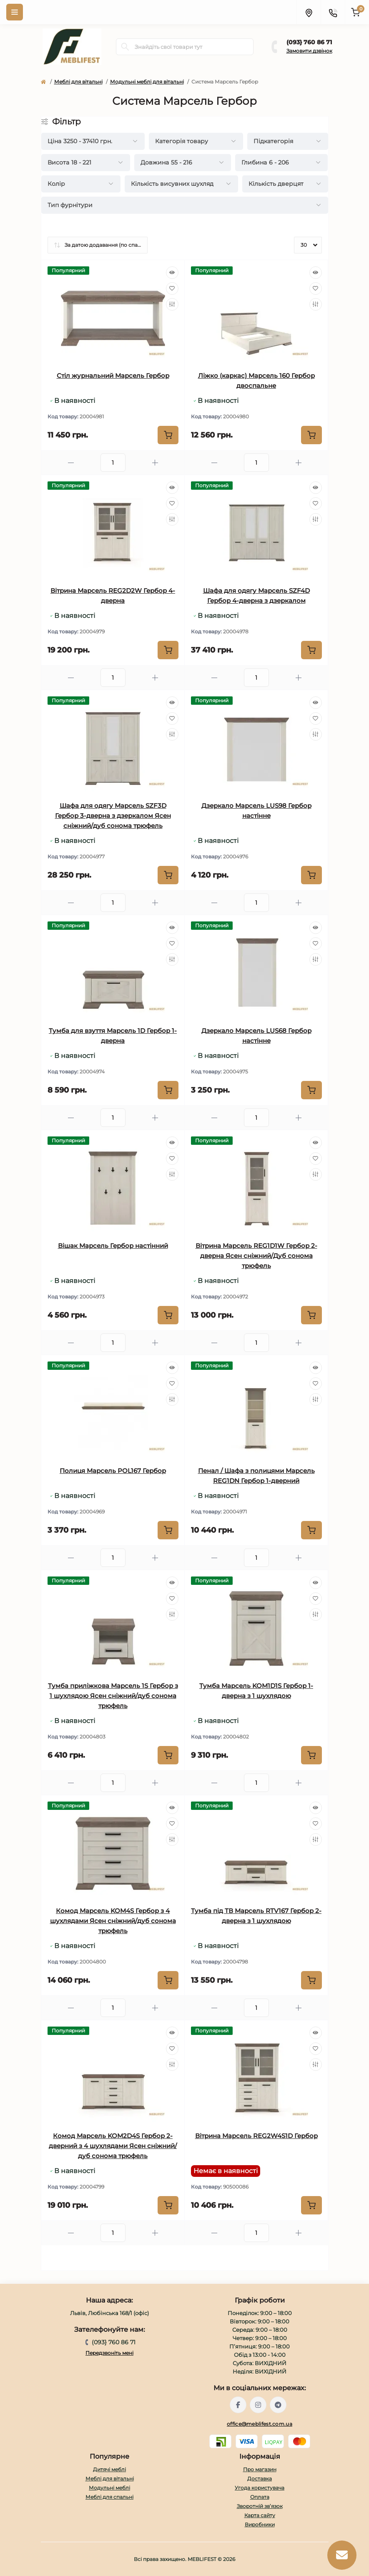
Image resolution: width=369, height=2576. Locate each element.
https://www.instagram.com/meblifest (258, 2404)
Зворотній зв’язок (260, 2506)
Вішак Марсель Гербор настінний (113, 1246)
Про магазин (259, 2469)
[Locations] (308, 12)
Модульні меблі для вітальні (147, 81)
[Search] (125, 46)
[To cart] (168, 435)
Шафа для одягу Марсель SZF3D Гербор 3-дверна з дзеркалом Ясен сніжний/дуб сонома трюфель (113, 816)
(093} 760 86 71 (309, 42)
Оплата (259, 2497)
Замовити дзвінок (309, 51)
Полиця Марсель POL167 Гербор (113, 1471)
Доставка (259, 2478)
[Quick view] (172, 272)
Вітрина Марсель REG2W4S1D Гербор (256, 2136)
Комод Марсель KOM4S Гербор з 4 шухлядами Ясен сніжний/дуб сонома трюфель (113, 1921)
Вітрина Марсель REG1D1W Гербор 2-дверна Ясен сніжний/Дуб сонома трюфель (256, 1256)
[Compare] (172, 304)
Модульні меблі (109, 2488)
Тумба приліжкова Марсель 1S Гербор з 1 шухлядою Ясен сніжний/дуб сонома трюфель (113, 1696)
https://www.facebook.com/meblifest (238, 2404)
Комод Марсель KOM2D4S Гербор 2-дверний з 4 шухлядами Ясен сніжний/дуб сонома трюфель (113, 2146)
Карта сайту (259, 2515)
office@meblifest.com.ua (259, 2424)
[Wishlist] (172, 288)
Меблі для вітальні (78, 81)
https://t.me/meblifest (278, 2404)
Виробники (260, 2524)
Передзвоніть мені (109, 2353)
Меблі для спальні (109, 2497)
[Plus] (155, 462)
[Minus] (70, 462)
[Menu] (14, 12)
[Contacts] (333, 12)
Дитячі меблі (109, 2469)
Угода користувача (259, 2488)
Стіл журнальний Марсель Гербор (113, 376)
